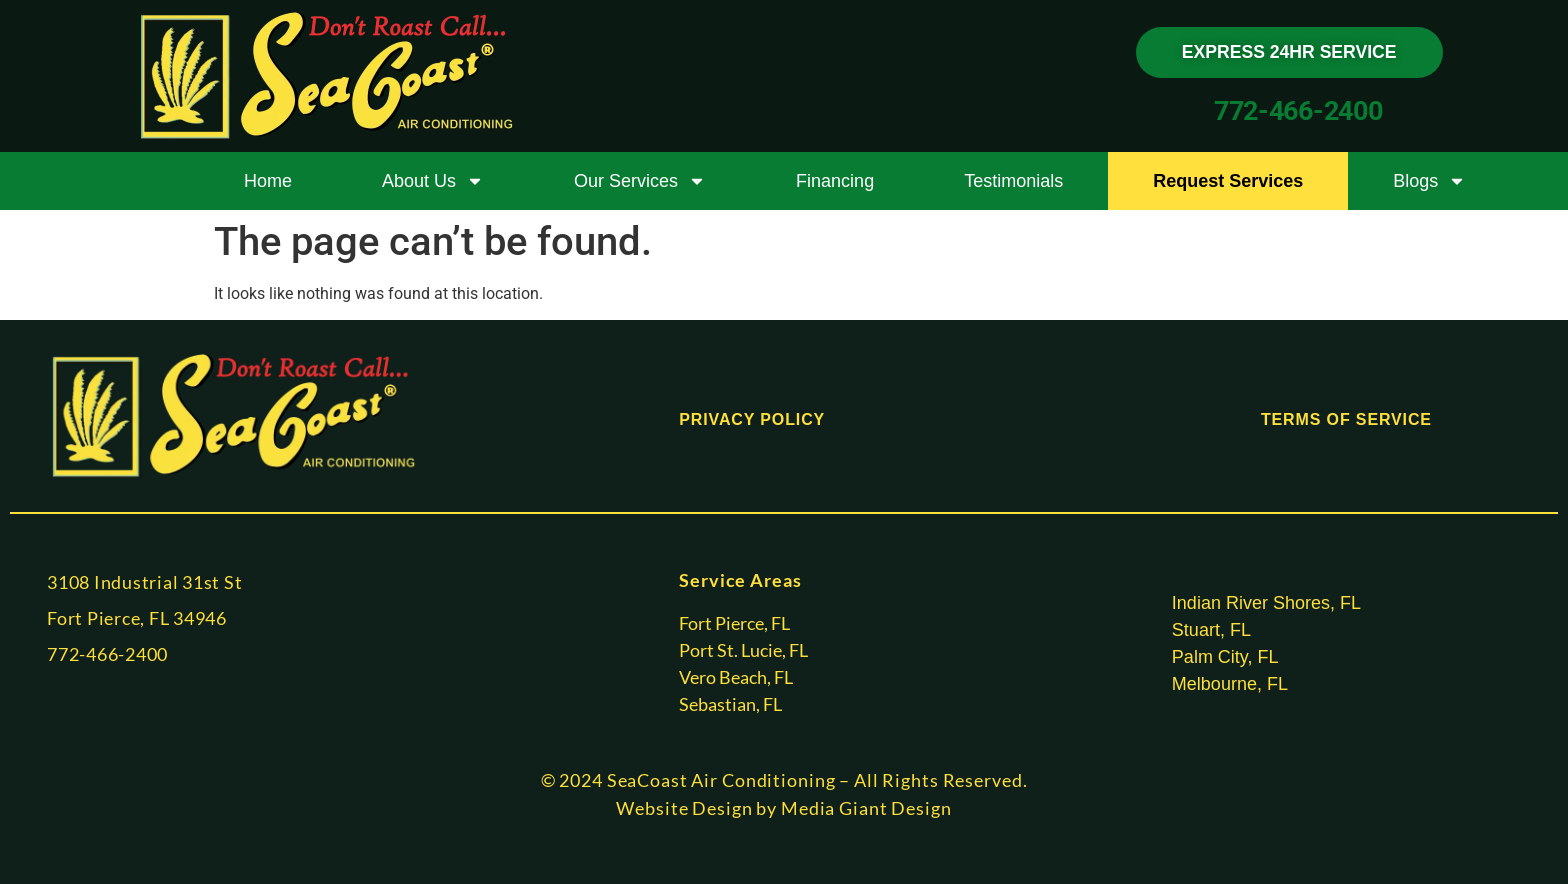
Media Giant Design (866, 808)
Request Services (1228, 181)
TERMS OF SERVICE (1346, 419)
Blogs (1429, 181)
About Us (433, 181)
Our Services (640, 181)
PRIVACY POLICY (752, 419)
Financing (835, 181)
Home (268, 181)
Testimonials (1013, 181)
